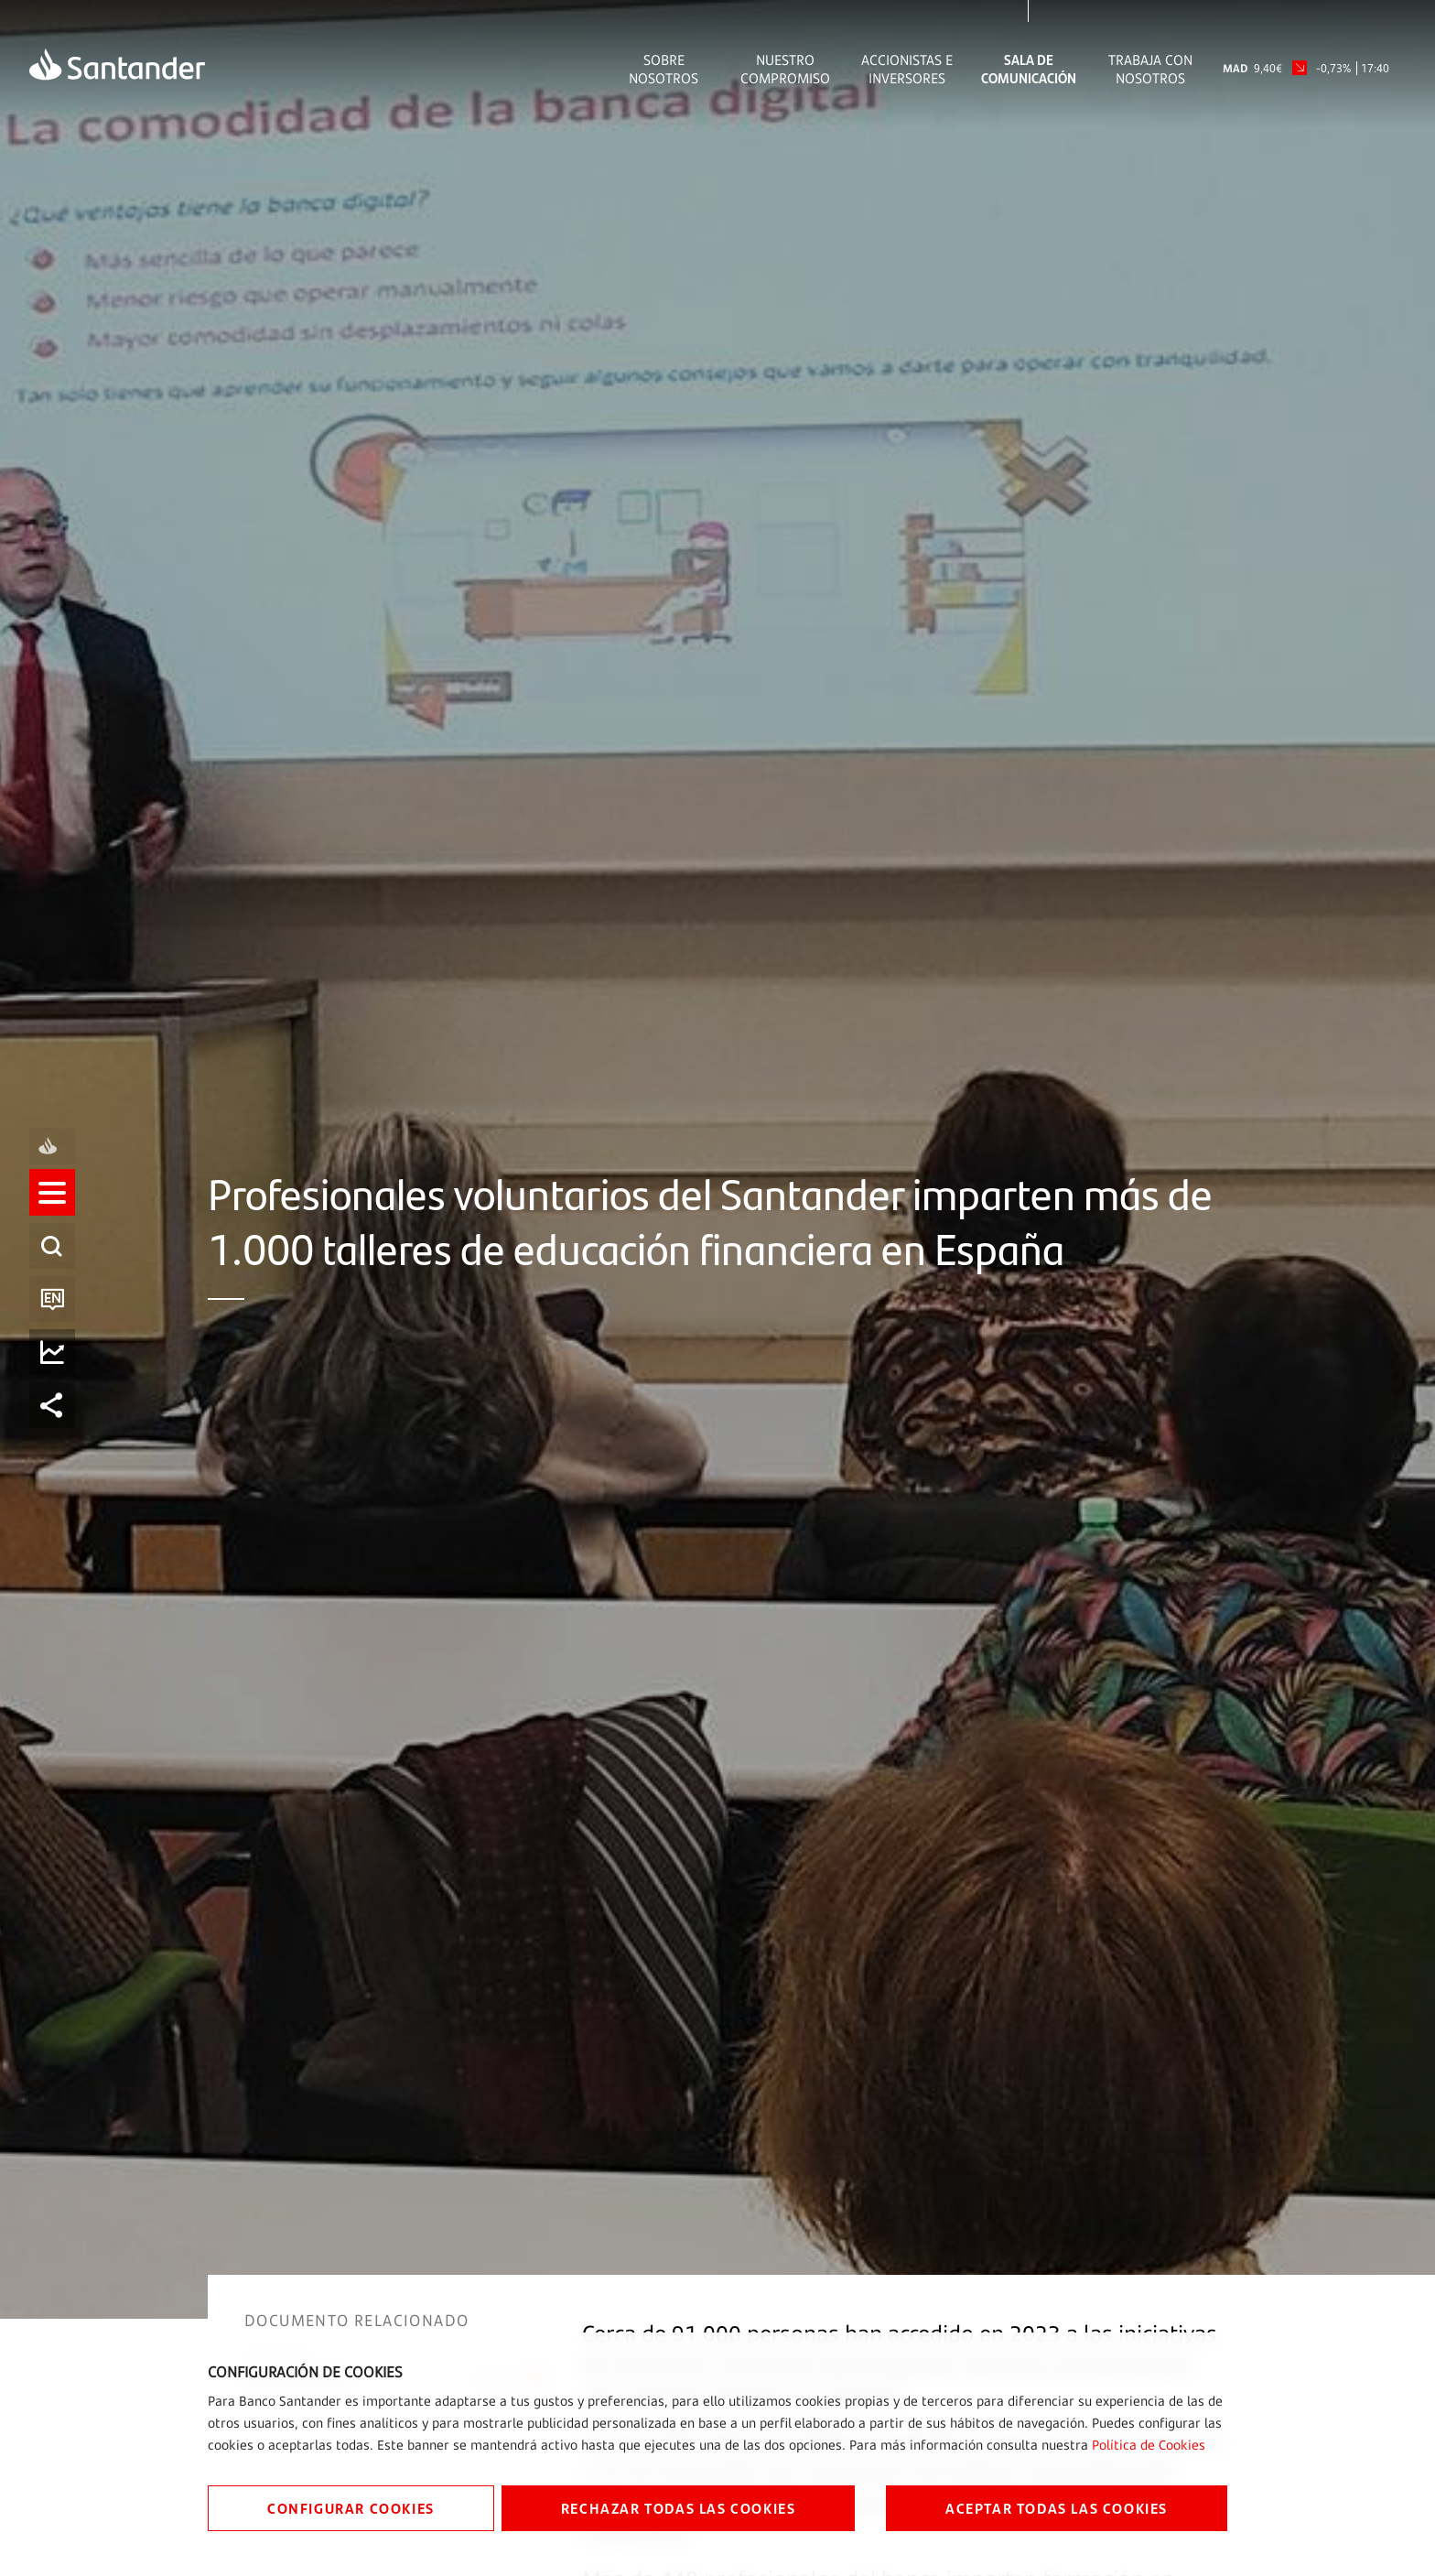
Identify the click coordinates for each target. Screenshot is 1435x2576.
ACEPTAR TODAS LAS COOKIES (1056, 2507)
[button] (52, 1208)
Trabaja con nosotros (1150, 68)
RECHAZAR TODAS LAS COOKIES (678, 2507)
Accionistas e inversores (907, 68)
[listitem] (52, 1208)
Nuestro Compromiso (785, 68)
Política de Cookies (1148, 2444)
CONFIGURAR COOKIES (351, 2507)
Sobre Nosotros (663, 68)
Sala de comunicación (1028, 68)
